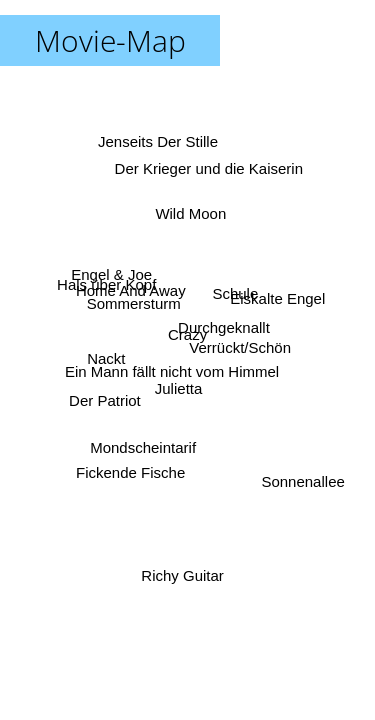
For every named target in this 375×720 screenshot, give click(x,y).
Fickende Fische (130, 471)
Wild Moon (191, 213)
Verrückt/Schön (240, 347)
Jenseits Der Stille (160, 140)
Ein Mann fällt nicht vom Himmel (172, 371)
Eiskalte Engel (277, 298)
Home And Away (131, 292)
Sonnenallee (302, 482)
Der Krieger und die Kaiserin (209, 167)
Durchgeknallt (224, 327)
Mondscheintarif (146, 449)
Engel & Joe (111, 275)
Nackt (107, 360)
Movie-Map (110, 40)
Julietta (178, 387)
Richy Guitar (181, 574)
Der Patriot (105, 399)
